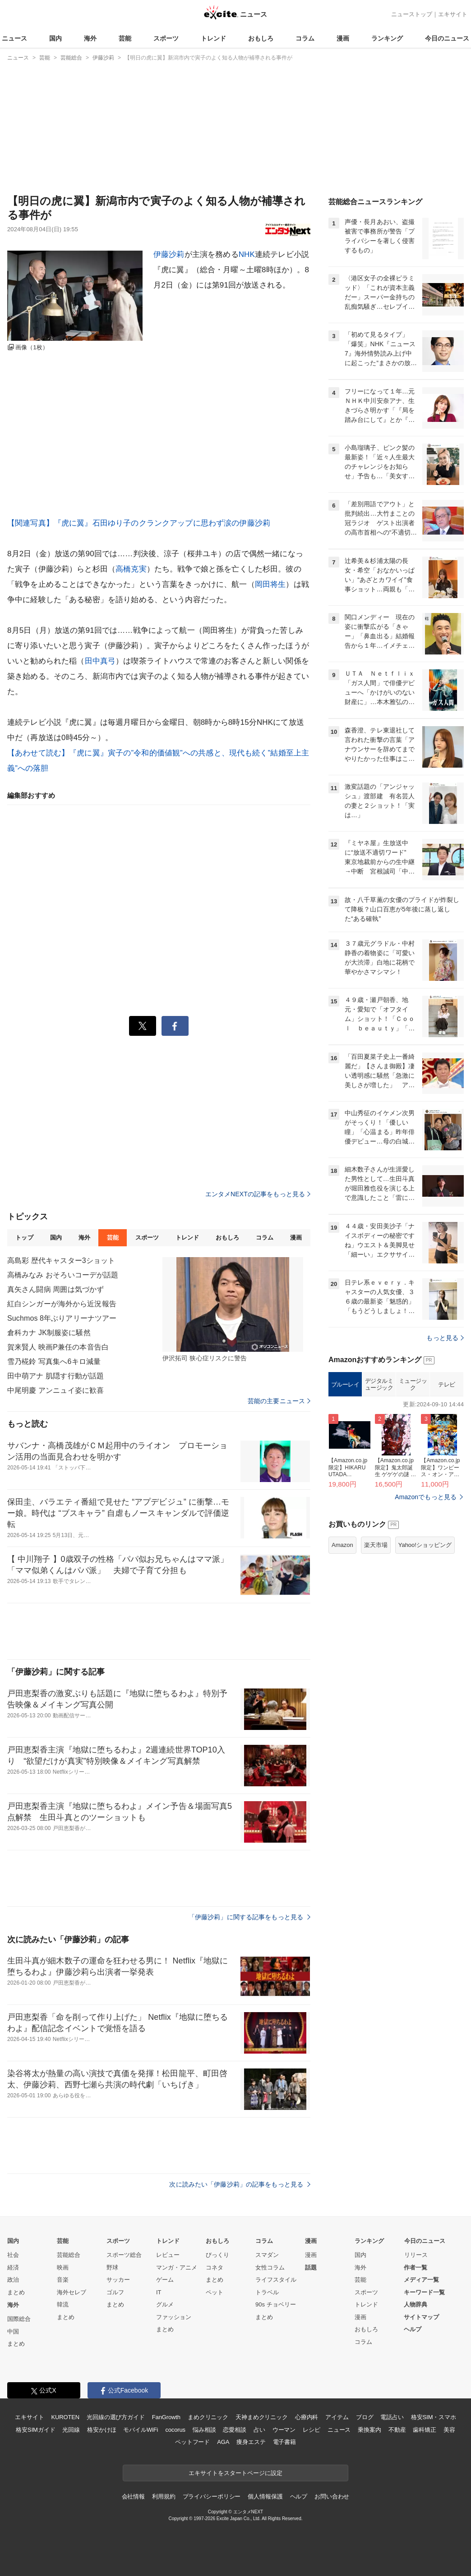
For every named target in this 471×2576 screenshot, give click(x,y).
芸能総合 (68, 2254)
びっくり (217, 2254)
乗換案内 (369, 2429)
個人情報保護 (265, 2496)
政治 (13, 2279)
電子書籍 (284, 2442)
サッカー (118, 2279)
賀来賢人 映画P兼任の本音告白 (58, 1347)
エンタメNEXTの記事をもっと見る (257, 1194)
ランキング (387, 38)
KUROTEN (65, 2417)
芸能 (125, 38)
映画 (63, 2267)
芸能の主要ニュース (279, 1401)
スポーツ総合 (124, 2254)
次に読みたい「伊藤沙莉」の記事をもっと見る (239, 2184)
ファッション (173, 2317)
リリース (416, 2254)
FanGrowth (166, 2417)
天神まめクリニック (262, 2417)
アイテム (336, 2417)
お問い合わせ (331, 2496)
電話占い (391, 2417)
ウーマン (284, 2429)
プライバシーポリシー (212, 2496)
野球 (112, 2267)
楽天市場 (376, 1545)
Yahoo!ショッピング (425, 1545)
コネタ (214, 2267)
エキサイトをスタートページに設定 (235, 2473)
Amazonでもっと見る (426, 1497)
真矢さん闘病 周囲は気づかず (55, 1289)
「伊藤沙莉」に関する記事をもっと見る (249, 1917)
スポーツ (166, 38)
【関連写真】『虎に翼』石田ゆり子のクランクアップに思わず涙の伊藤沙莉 (138, 523)
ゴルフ (115, 2292)
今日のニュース (447, 38)
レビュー (168, 2254)
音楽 (63, 2279)
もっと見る (445, 1337)
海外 (90, 38)
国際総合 (19, 2318)
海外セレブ (71, 2292)
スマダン (267, 2254)
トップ (24, 1237)
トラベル (267, 2292)
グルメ (165, 2304)
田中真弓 (100, 661)
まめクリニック (208, 2417)
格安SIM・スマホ (433, 2417)
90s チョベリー (275, 2304)
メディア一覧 (421, 2279)
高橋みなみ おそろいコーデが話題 (62, 1275)
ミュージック (413, 1384)
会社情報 (133, 2496)
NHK (247, 254)
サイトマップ (421, 2317)
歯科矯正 (424, 2429)
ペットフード (192, 2442)
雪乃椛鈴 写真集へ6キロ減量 (54, 1361)
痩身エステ (250, 2442)
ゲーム (165, 2279)
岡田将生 (270, 584)
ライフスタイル (275, 2279)
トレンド (213, 38)
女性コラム (270, 2267)
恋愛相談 (234, 2429)
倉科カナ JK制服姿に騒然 (49, 1332)
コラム (305, 38)
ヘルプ (412, 2329)
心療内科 (306, 2417)
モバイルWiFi (140, 2429)
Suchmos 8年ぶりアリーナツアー (61, 1318)
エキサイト (452, 14)
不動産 (397, 2429)
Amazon (342, 1545)
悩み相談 (204, 2429)
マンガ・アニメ (176, 2267)
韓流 (63, 2304)
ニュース (14, 38)
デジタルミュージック (379, 1384)
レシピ (311, 2429)
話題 (311, 2267)
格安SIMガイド (35, 2429)
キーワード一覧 (424, 2292)
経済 (13, 2267)
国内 (55, 38)
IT (159, 2292)
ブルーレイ (345, 1384)
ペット (214, 2292)
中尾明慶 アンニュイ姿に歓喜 (55, 1390)
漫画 (343, 38)
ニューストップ (411, 14)
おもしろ (260, 38)
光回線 (71, 2429)
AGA (223, 2442)
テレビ (446, 1384)
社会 (13, 2254)
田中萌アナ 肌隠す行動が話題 (55, 1376)
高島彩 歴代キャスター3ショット (61, 1260)
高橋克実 (131, 569)
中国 (13, 2331)
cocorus (175, 2429)
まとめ (16, 2292)
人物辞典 (415, 2304)
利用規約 (163, 2496)
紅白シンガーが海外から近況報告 (61, 1304)
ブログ (365, 2417)
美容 (449, 2429)
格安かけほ (101, 2429)
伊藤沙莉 (169, 254)
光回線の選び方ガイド (116, 2417)
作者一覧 (415, 2267)
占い (259, 2429)
